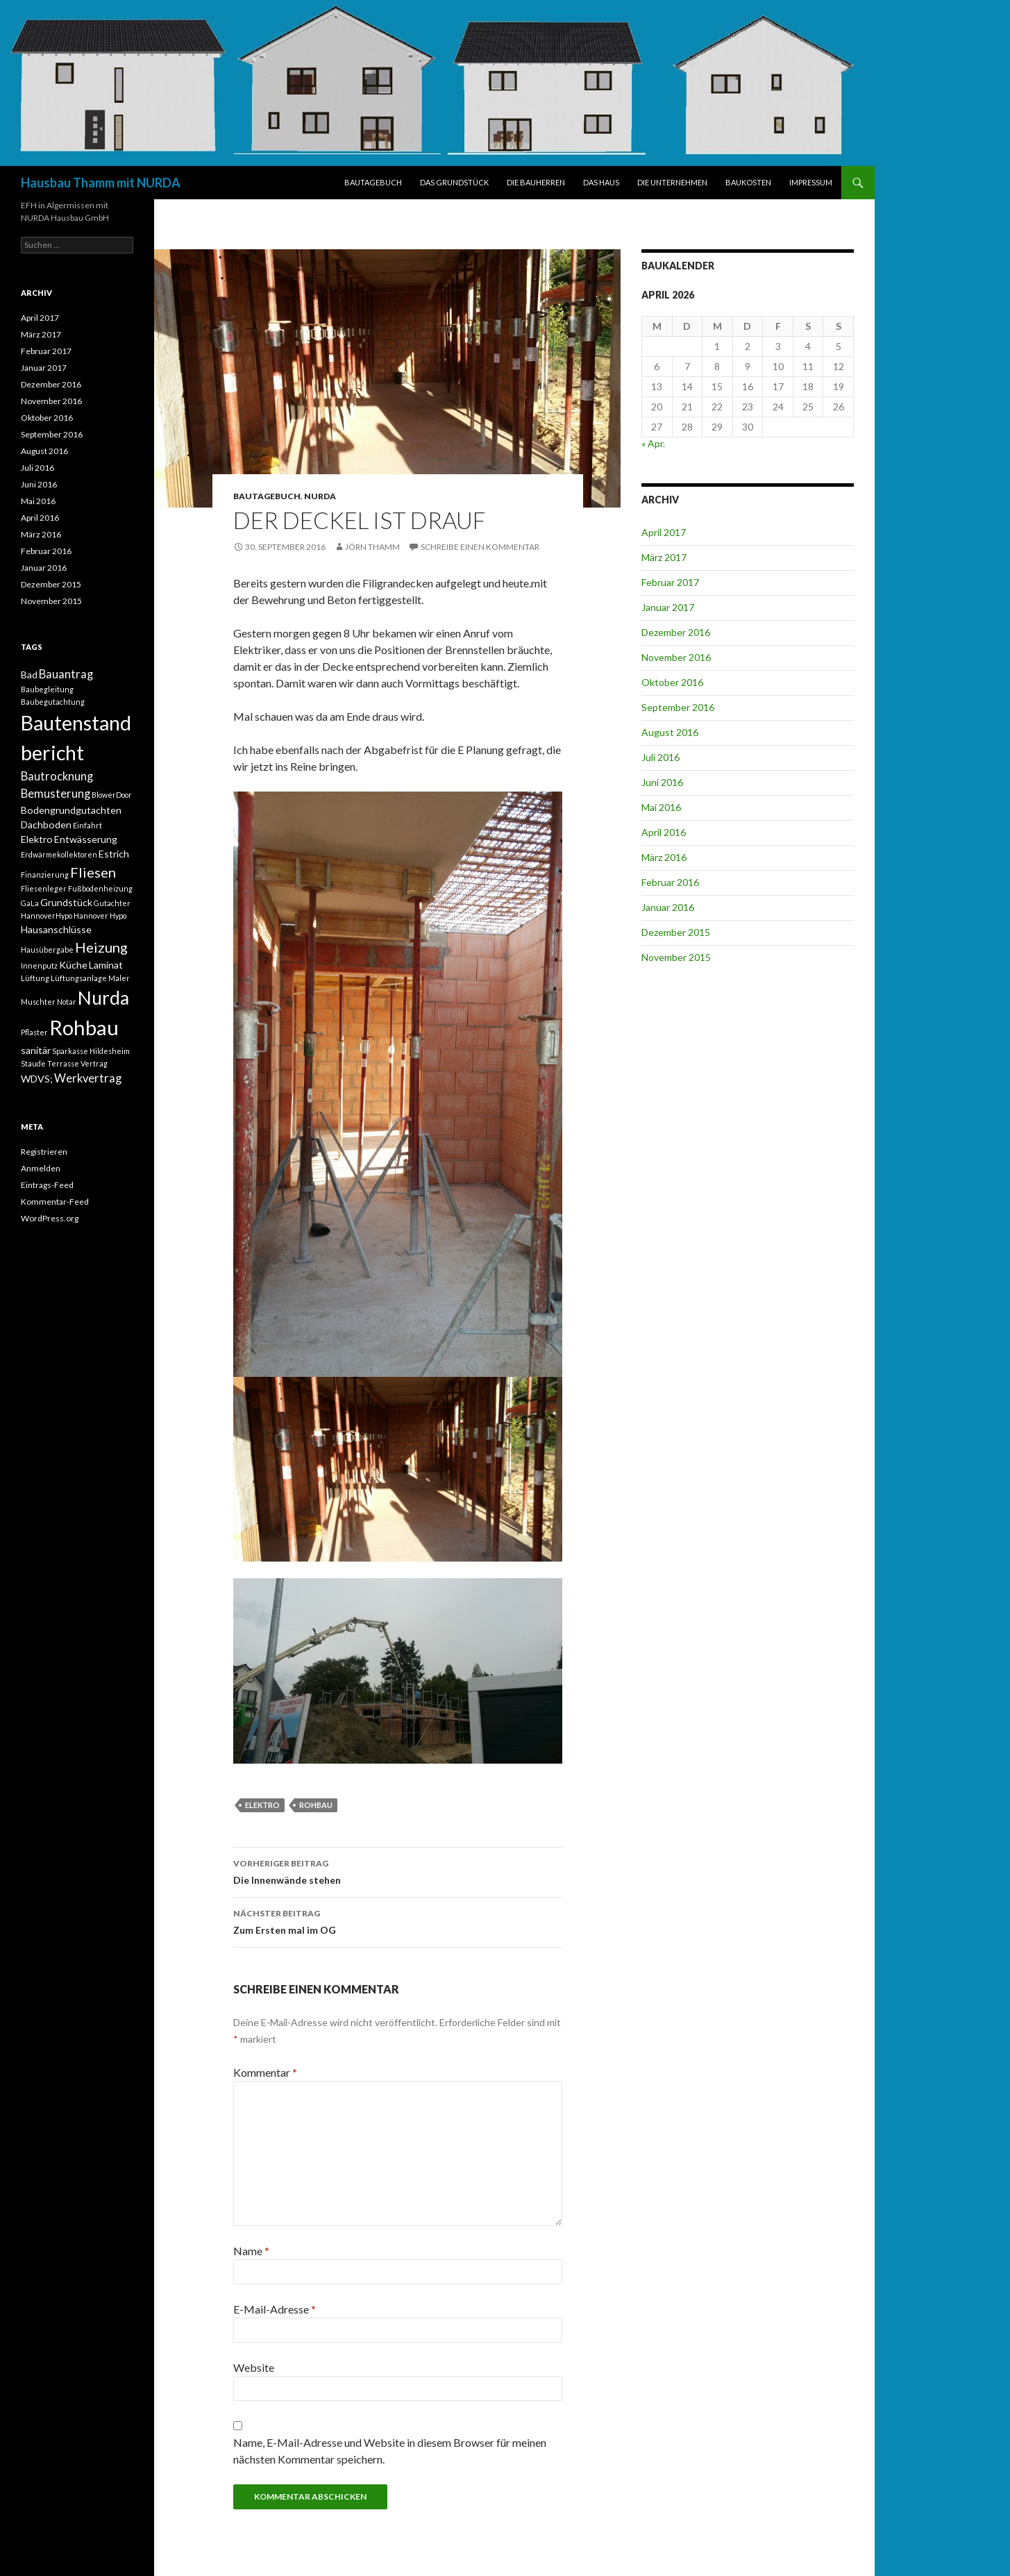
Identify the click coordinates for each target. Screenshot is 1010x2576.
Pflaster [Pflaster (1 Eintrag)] (34, 1032)
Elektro (262, 1804)
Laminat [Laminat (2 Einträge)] (106, 965)
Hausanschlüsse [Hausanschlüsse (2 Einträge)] (56, 929)
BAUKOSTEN (748, 182)
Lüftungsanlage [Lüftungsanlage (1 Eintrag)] (79, 977)
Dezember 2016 (675, 632)
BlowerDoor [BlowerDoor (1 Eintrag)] (112, 794)
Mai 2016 (661, 807)
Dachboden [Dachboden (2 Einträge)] (46, 824)
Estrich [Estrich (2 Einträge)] (114, 854)
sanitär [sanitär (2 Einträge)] (36, 1050)
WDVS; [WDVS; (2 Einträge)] (37, 1079)
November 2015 (676, 957)
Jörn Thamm (372, 547)
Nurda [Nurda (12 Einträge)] (103, 998)
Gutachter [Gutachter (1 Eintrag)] (112, 903)
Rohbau (316, 1804)
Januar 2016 (667, 907)
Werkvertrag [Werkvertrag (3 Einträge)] (87, 1078)
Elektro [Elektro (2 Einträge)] (37, 839)
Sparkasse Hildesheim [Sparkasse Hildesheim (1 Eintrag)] (91, 1050)
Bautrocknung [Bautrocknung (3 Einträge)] (57, 776)
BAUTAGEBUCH (373, 182)
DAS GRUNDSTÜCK (454, 182)
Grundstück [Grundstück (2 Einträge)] (66, 902)
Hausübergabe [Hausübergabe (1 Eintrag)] (47, 949)
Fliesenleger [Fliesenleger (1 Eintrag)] (44, 888)
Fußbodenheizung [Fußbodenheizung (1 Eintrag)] (100, 888)
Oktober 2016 (672, 682)
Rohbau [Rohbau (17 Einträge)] (84, 1027)
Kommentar (265, 2072)
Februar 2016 (670, 882)
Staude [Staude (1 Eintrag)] (33, 1063)
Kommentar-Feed (55, 1201)
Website (253, 2367)
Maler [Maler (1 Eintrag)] (119, 977)
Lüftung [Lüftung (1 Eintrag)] (35, 977)
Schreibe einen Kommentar (480, 547)
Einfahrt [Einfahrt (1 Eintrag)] (87, 825)
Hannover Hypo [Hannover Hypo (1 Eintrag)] (100, 915)
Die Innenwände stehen (397, 1870)
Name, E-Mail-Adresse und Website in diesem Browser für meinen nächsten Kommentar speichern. (389, 2451)
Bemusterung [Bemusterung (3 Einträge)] (55, 794)
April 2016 (663, 832)
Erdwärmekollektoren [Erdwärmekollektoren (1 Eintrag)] (59, 854)
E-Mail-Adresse (274, 2309)
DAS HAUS (601, 182)
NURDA (320, 496)
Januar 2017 (667, 607)
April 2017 (663, 532)
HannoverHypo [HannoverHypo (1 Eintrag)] (46, 915)
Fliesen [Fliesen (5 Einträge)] (93, 872)
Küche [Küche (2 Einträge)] (73, 965)
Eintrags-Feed (47, 1185)
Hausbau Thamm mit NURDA (100, 182)
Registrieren (44, 1151)
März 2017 (664, 557)
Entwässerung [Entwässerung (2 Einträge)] (85, 839)
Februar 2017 (670, 582)
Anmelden (40, 1168)
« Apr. (653, 443)
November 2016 (676, 657)
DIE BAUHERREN (536, 182)
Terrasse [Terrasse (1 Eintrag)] (63, 1063)
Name (251, 2250)
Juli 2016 (660, 757)
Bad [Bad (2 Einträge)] (29, 674)
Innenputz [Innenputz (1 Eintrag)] (39, 965)
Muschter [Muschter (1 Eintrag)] (38, 1001)
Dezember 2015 (675, 932)
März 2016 (664, 857)
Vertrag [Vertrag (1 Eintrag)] (94, 1063)
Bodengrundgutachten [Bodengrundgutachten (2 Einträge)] (71, 810)
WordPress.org (49, 1218)
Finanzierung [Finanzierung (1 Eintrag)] (45, 874)
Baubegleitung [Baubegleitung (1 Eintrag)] (47, 689)
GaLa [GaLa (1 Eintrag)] (30, 903)
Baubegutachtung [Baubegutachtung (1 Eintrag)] (53, 701)
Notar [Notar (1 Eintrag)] (66, 1001)
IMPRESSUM (810, 182)
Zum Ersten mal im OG (397, 1920)
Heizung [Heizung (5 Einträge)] (101, 947)
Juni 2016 (662, 782)
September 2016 (677, 707)
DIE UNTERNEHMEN (672, 182)
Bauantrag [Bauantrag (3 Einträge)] (66, 674)
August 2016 (669, 732)
